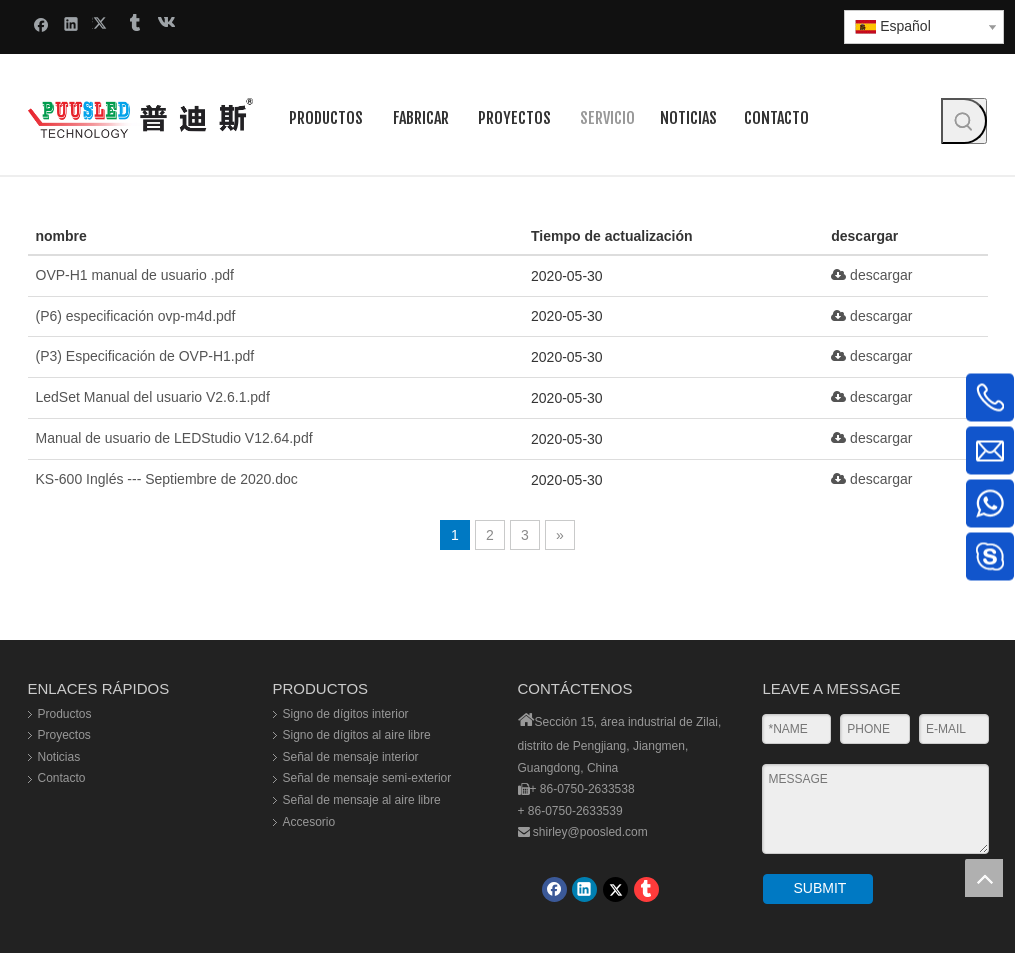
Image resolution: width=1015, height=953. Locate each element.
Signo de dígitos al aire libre (357, 735)
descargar (871, 275)
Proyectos (64, 735)
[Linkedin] (584, 889)
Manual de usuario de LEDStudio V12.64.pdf (174, 438)
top (984, 878)
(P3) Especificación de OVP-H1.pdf (145, 356)
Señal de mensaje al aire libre (362, 800)
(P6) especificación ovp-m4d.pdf (136, 316)
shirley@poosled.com (590, 832)
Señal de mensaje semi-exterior (367, 778)
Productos (65, 714)
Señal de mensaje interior (351, 757)
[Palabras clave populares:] (964, 121)
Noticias (59, 757)
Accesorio (309, 822)
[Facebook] (554, 889)
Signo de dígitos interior (346, 714)
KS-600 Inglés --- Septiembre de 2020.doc (167, 479)
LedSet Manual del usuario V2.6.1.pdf (153, 397)
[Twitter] (615, 889)
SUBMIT (820, 888)
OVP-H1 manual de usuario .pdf (135, 275)
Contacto (62, 778)
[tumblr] (646, 889)
